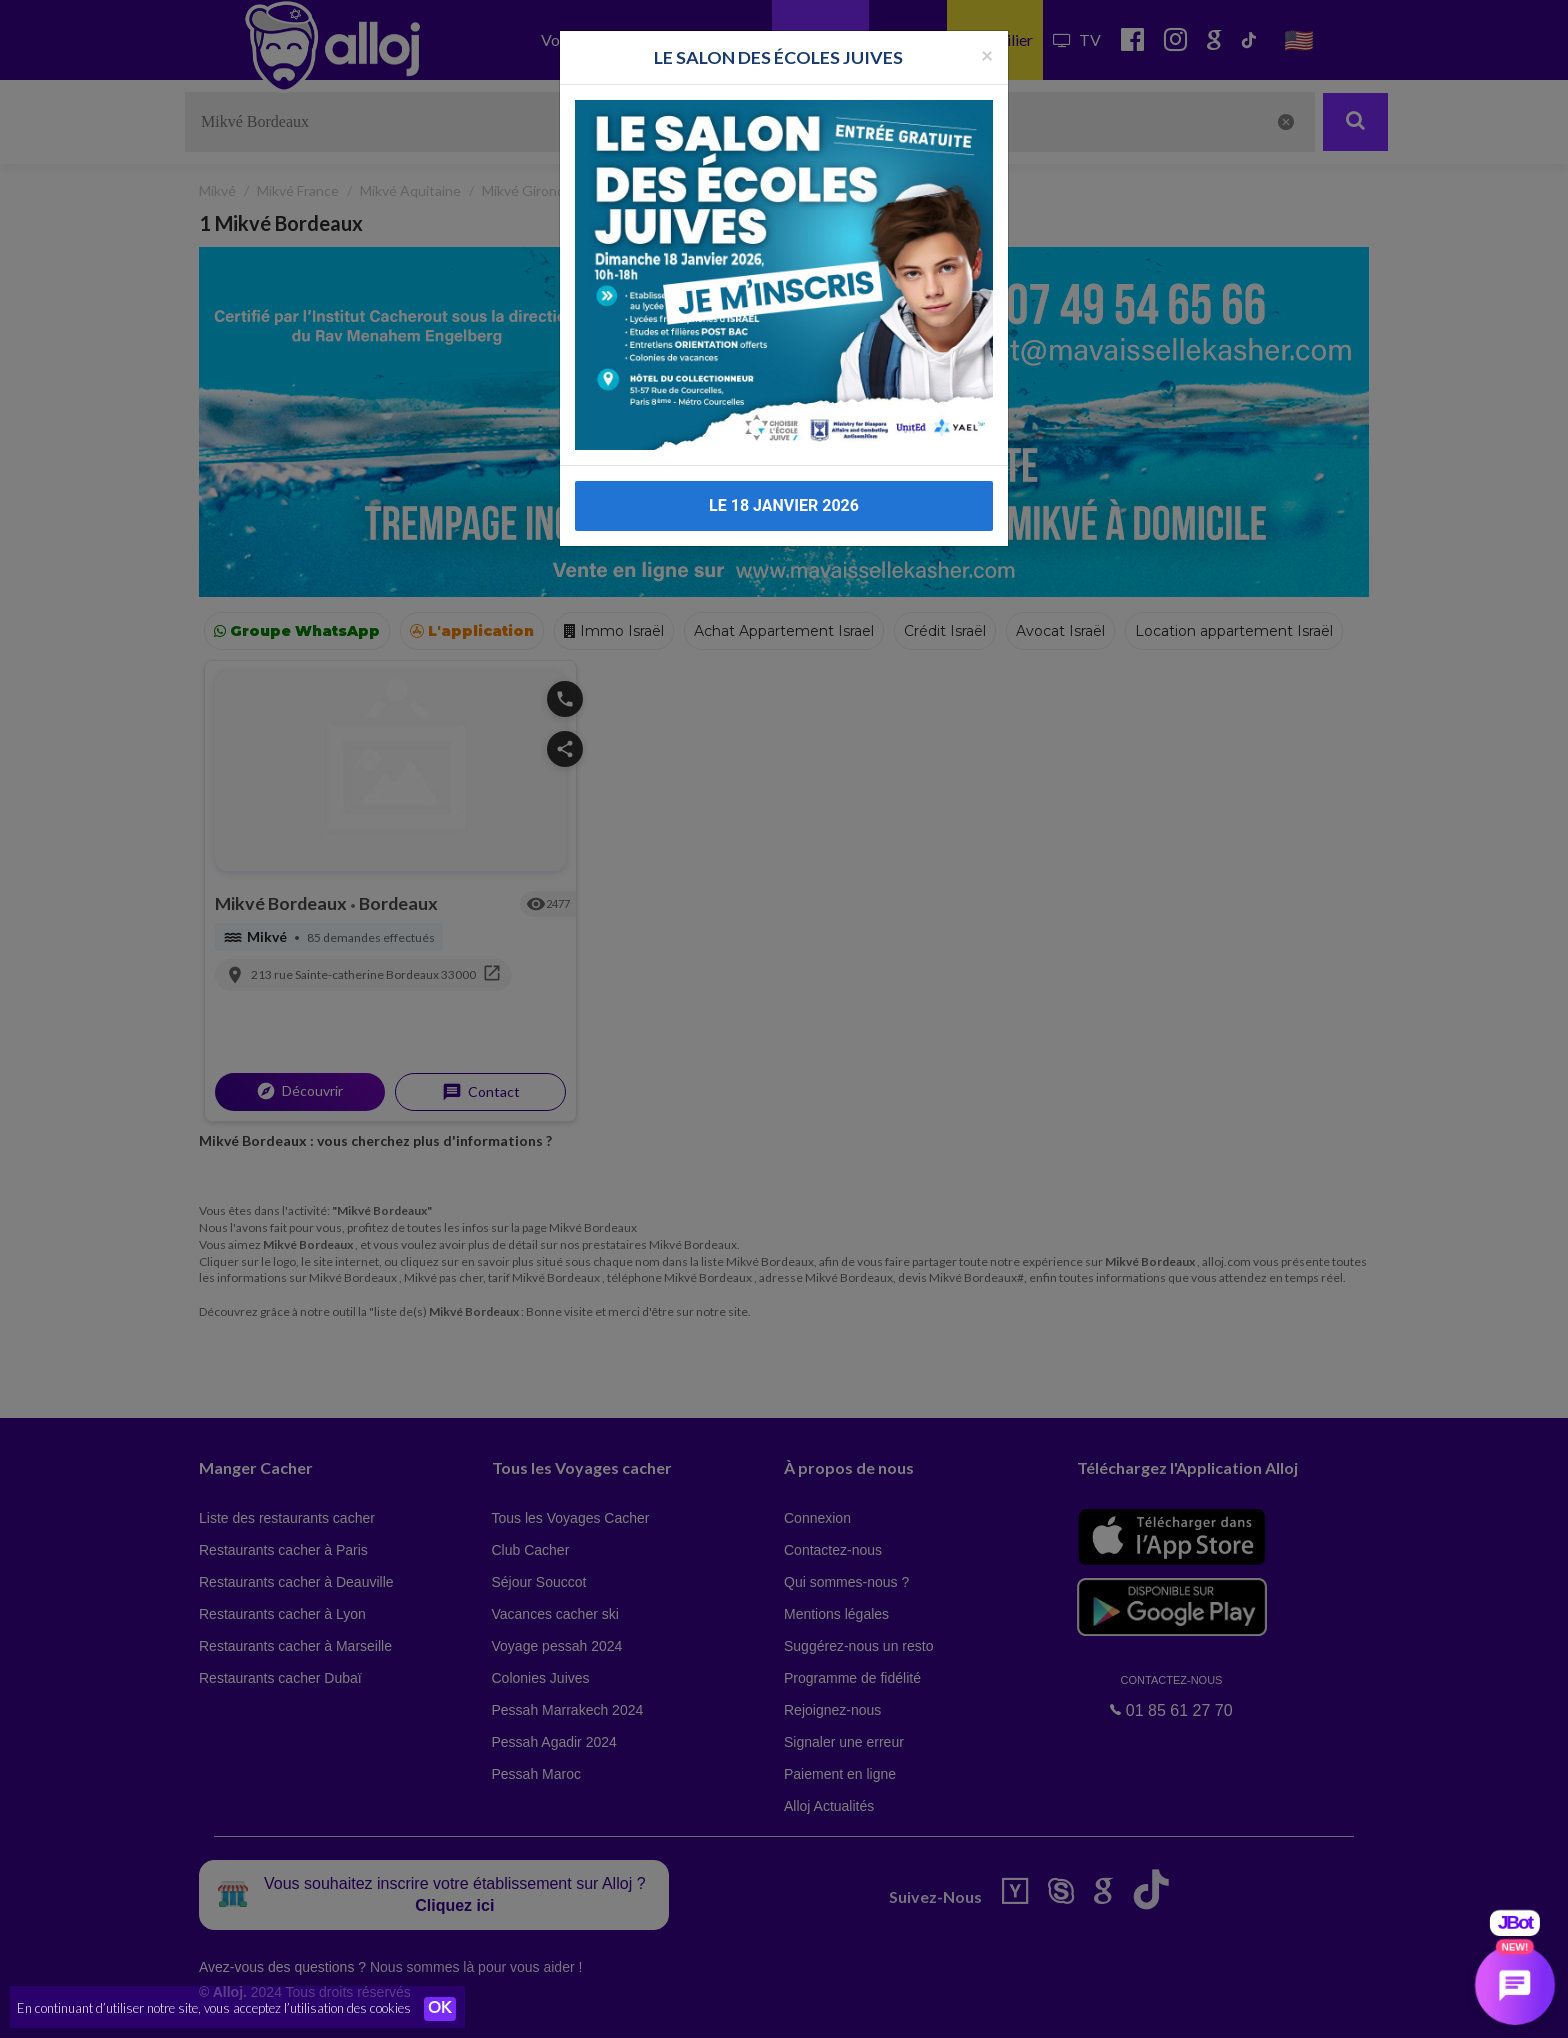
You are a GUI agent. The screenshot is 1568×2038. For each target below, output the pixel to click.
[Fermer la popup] (987, 13)
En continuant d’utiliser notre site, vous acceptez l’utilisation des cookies (214, 2008)
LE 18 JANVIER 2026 (784, 465)
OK (440, 2009)
